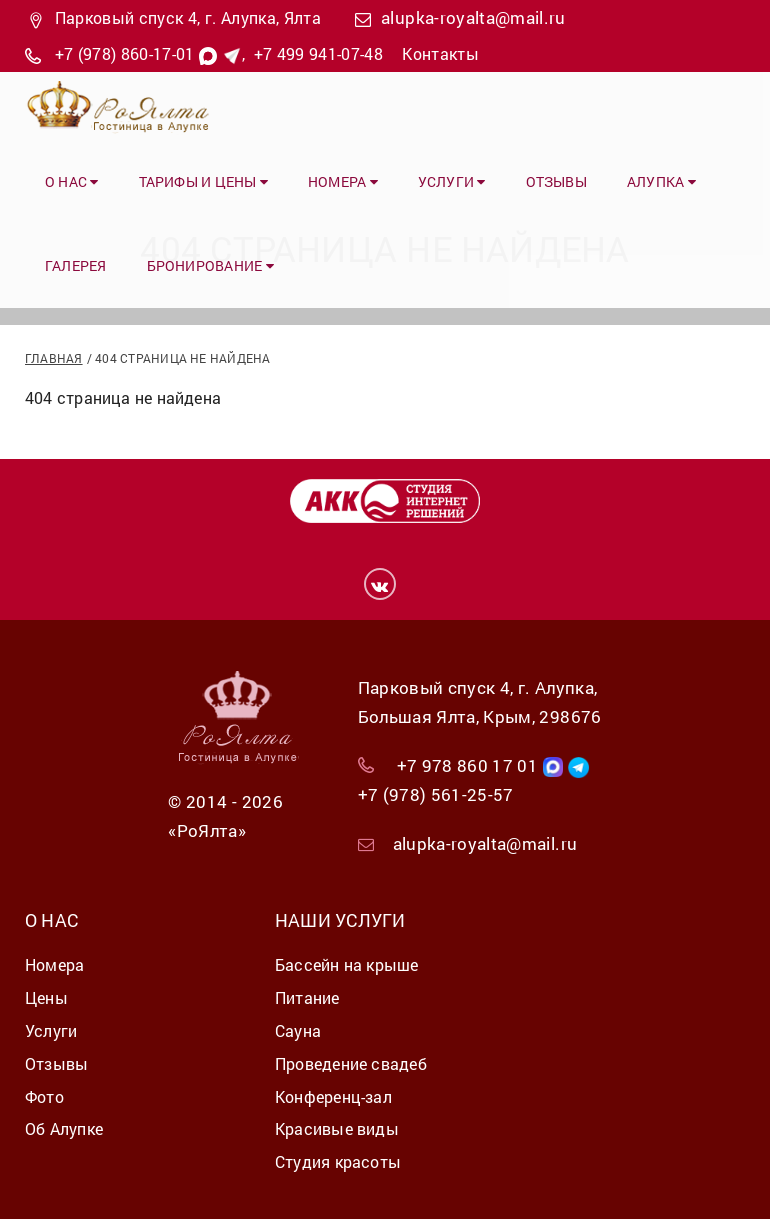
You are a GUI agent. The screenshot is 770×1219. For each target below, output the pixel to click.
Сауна (298, 1030)
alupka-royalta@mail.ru (473, 17)
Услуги (452, 181)
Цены (46, 997)
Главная (54, 358)
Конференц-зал (333, 1096)
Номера (343, 181)
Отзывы (556, 181)
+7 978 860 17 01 (467, 765)
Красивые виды (337, 1128)
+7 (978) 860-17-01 (125, 53)
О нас (72, 181)
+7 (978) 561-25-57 (436, 794)
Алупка (661, 181)
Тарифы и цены (203, 181)
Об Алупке (64, 1128)
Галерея (76, 265)
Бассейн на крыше (347, 964)
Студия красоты (338, 1161)
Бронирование (210, 265)
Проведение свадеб (351, 1063)
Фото (44, 1096)
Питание (307, 997)
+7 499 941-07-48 (318, 53)
